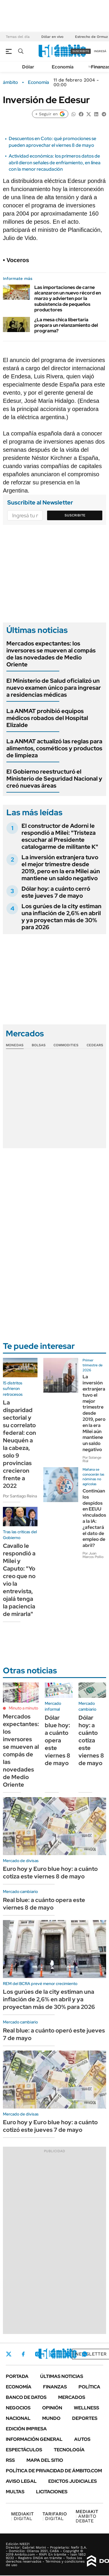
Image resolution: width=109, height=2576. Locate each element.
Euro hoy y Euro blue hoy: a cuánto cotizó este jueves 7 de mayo (50, 2126)
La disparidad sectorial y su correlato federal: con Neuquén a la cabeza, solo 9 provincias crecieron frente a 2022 (19, 1444)
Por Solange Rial (92, 1459)
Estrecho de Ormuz (91, 37)
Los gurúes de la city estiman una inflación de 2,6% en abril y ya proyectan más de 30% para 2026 (61, 916)
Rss (10, 2460)
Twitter (9, 2354)
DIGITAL (22, 2516)
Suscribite (75, 515)
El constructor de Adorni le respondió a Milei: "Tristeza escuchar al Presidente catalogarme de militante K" (60, 836)
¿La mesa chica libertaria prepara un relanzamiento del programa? (66, 325)
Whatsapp (84, 2354)
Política (89, 2387)
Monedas (15, 1045)
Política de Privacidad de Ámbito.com (54, 2471)
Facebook (23, 2354)
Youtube (69, 2354)
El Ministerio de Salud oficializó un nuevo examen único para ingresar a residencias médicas (53, 687)
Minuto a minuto (23, 1708)
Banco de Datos (26, 2397)
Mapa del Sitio (44, 2460)
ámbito (10, 82)
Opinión (52, 2408)
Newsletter (91, 2354)
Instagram (37, 2354)
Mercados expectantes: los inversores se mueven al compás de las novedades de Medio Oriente (51, 654)
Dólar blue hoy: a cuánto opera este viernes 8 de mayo (57, 1740)
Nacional (18, 2418)
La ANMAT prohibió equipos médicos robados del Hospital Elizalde (47, 718)
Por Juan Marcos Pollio (93, 1555)
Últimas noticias (61, 2376)
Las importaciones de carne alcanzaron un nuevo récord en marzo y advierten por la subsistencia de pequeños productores (67, 298)
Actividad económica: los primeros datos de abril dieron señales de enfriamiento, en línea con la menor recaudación (55, 162)
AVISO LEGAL (21, 2481)
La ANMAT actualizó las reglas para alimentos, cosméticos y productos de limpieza (54, 748)
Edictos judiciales (72, 2481)
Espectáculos (24, 2450)
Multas (15, 2492)
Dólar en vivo (52, 37)
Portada (17, 2376)
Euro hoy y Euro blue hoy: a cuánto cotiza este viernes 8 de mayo (50, 1872)
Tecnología (69, 2450)
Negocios (18, 2408)
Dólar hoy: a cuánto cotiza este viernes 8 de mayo (91, 1740)
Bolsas (39, 1045)
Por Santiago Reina (20, 1496)
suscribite (80, 51)
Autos (82, 2439)
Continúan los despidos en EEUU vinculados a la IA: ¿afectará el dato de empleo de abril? (94, 1518)
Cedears (95, 1045)
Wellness (86, 2408)
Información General (34, 2439)
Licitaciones (51, 2492)
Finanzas (55, 2387)
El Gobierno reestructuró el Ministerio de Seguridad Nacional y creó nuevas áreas (54, 778)
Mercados (71, 2397)
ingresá (100, 51)
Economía (63, 67)
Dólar (28, 67)
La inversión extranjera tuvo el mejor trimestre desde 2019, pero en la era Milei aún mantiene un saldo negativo (61, 867)
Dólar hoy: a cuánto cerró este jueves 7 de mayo (56, 892)
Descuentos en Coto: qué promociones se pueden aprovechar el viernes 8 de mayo (52, 141)
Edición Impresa (26, 2429)
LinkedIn (53, 2354)
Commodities (65, 1045)
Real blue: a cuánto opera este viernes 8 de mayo (44, 1903)
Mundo (51, 2418)
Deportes (84, 2418)
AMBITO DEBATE (87, 2516)
